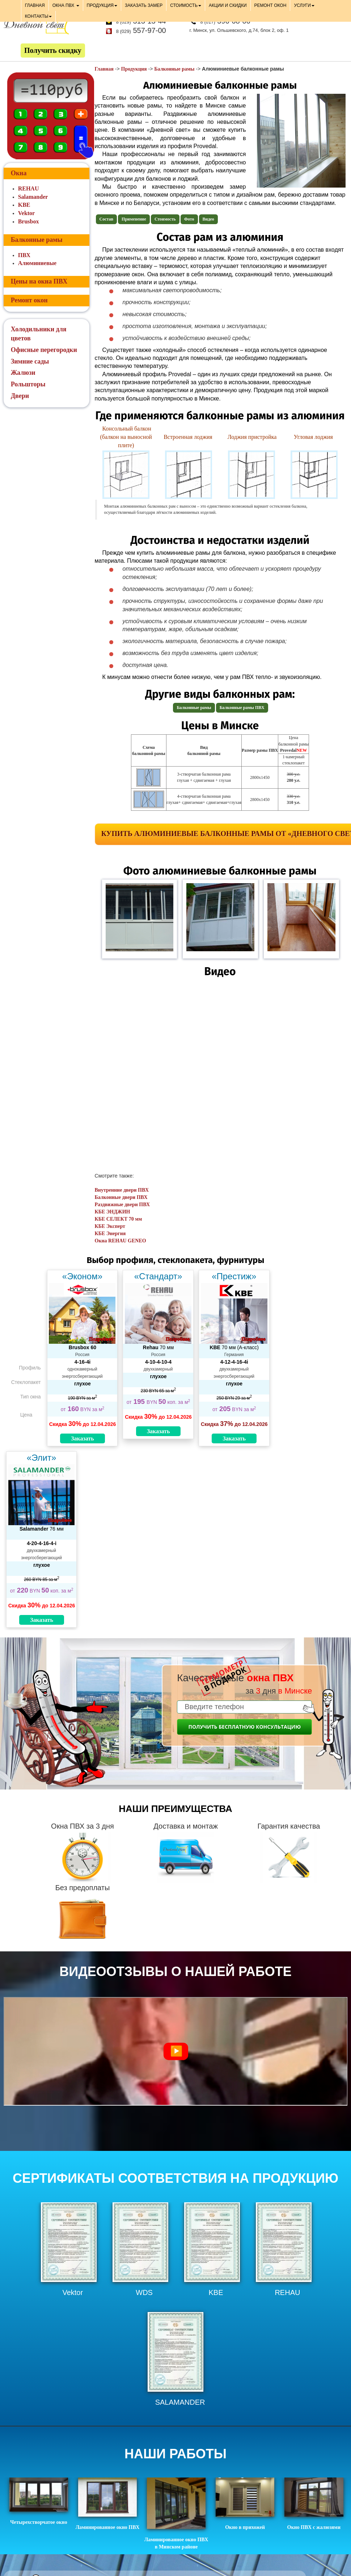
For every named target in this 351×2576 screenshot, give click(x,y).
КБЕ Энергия (110, 1233)
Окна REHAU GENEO (120, 1240)
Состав (107, 219)
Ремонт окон (29, 300)
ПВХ (24, 255)
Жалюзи (23, 372)
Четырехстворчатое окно (38, 2501)
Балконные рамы (174, 69)
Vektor (26, 213)
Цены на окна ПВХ (39, 281)
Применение (134, 219)
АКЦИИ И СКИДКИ (227, 5)
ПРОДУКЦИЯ (102, 5)
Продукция (134, 69)
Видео (208, 219)
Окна (19, 173)
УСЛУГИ (304, 5)
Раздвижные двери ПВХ (122, 1204)
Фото (189, 219)
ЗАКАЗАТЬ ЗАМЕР (143, 5)
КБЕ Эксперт (110, 1226)
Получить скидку (52, 50)
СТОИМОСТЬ (185, 5)
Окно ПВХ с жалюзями (313, 2504)
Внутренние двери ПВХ (122, 1190)
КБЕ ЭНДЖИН (112, 1211)
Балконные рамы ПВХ (242, 707)
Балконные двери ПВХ (121, 1197)
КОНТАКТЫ (38, 16)
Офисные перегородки (44, 349)
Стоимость (165, 219)
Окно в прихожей (245, 2504)
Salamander (33, 197)
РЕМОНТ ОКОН (270, 5)
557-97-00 (141, 30)
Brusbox (28, 221)
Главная (104, 69)
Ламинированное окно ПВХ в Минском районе (176, 2513)
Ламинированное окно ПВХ (108, 2504)
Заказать (82, 1438)
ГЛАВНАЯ (35, 5)
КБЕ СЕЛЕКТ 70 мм (118, 1219)
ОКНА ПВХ (65, 5)
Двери (20, 395)
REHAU (28, 188)
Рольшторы (28, 384)
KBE (24, 205)
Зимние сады (30, 361)
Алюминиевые (37, 263)
